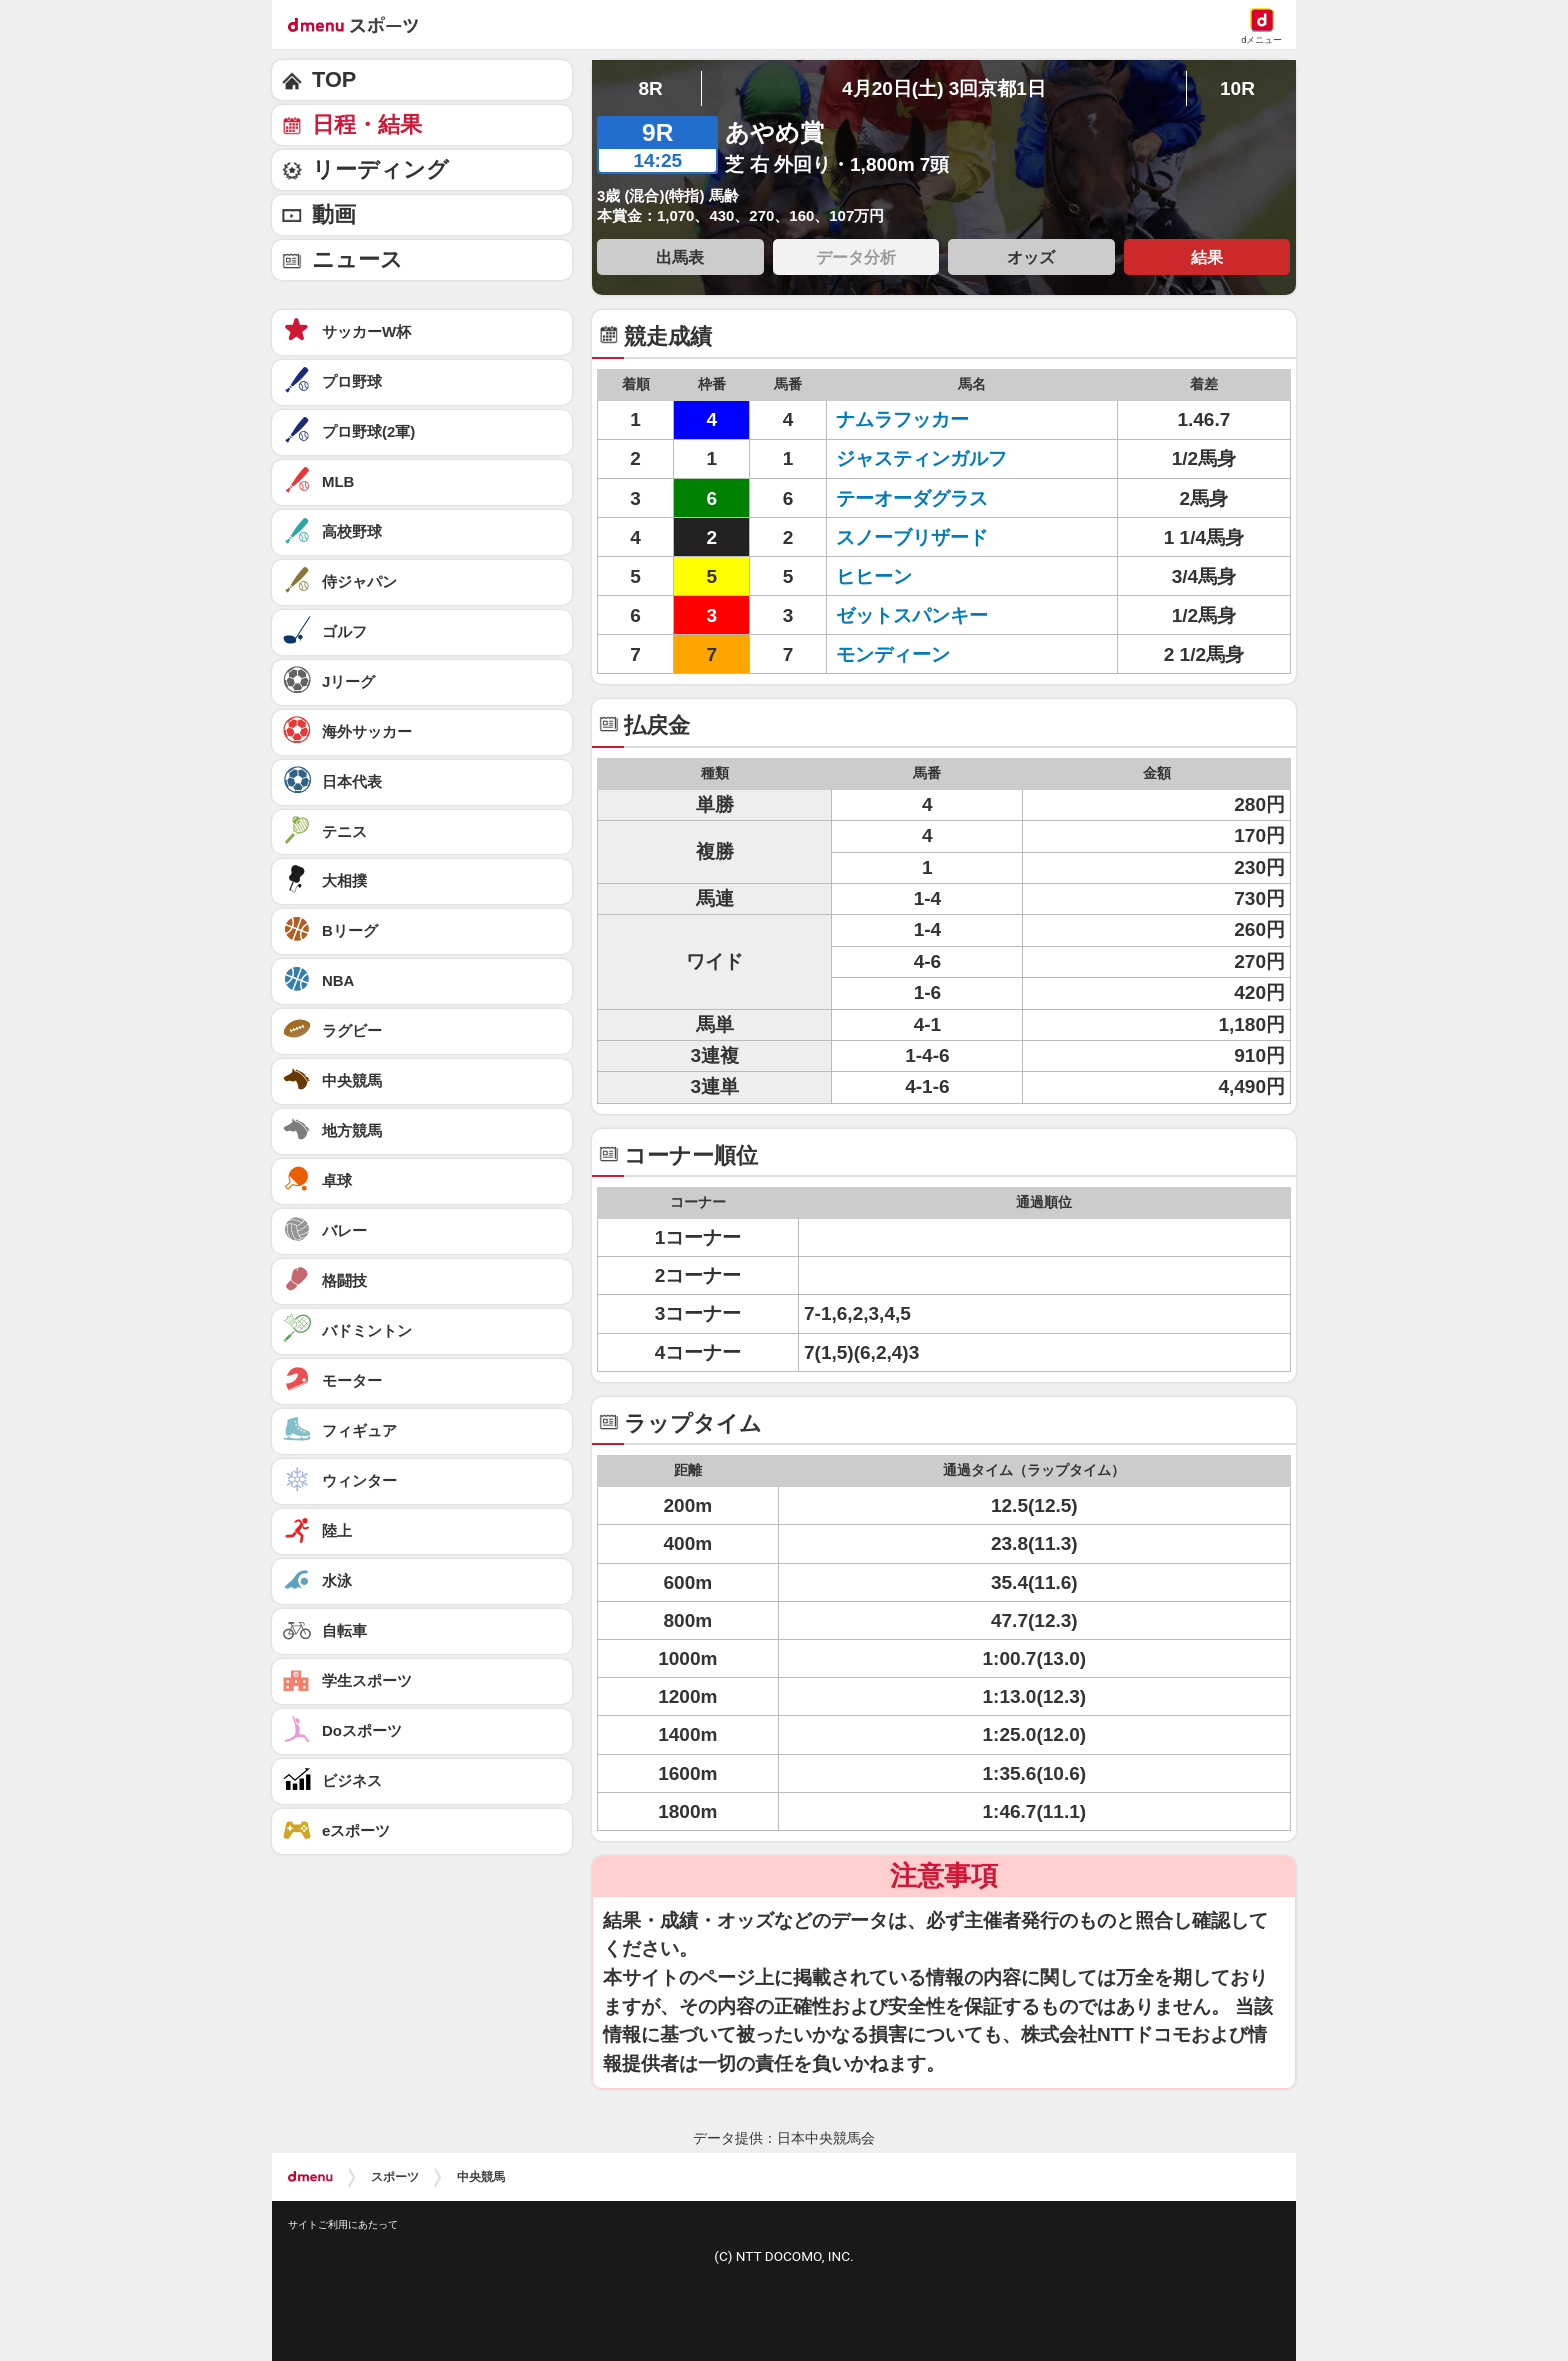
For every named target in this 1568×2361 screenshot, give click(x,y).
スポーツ (395, 2177)
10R (1237, 88)
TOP (334, 79)
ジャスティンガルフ (921, 458)
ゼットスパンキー (921, 615)
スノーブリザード (921, 537)
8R (650, 88)
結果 (1207, 257)
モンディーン (921, 654)
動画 (334, 214)
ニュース (357, 259)
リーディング (380, 169)
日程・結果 (367, 124)
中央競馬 (481, 2177)
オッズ (1031, 257)
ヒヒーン (921, 576)
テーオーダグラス (921, 498)
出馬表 (680, 257)
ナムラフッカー (921, 419)
